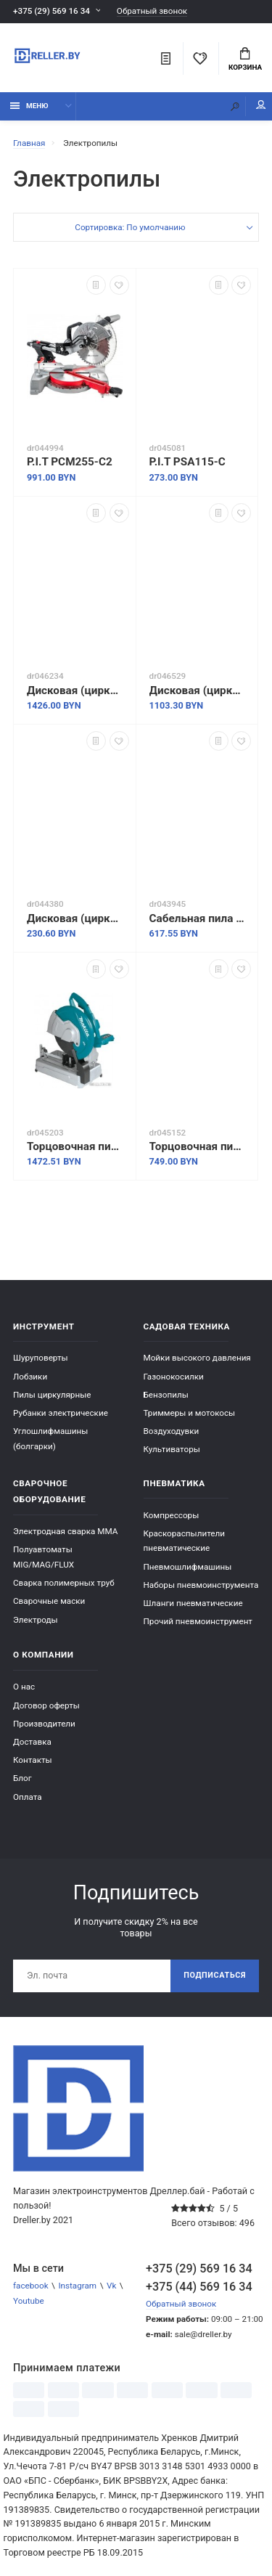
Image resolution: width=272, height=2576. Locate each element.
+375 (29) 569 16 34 (51, 11)
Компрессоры (171, 1515)
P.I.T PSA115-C (187, 461)
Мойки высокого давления (197, 1358)
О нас (24, 1687)
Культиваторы (172, 1449)
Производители (44, 1724)
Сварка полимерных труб (64, 1583)
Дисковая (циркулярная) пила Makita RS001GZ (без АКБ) (197, 690)
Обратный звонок (152, 11)
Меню (29, 106)
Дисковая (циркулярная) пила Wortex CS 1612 (75, 918)
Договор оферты (46, 1705)
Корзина (245, 59)
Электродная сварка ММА (65, 1531)
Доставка (32, 1742)
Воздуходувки (171, 1431)
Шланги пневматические (193, 1603)
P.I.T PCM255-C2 (69, 461)
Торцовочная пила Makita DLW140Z (75, 1146)
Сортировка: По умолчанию (130, 227)
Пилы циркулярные (52, 1395)
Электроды (35, 1620)
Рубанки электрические (60, 1413)
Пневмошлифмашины (188, 1567)
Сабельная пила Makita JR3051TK (197, 918)
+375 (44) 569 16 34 (199, 2287)
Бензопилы (166, 1395)
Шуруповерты (40, 1358)
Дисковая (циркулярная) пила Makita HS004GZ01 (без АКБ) (75, 690)
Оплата (27, 1797)
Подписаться (215, 1975)
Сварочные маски (49, 1601)
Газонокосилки (174, 1376)
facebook (31, 2286)
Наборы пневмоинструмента (201, 1585)
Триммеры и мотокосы (190, 1413)
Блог (22, 1778)
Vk (111, 2286)
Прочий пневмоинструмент (198, 1621)
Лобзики (30, 1376)
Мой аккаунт (261, 105)
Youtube (28, 2301)
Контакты (32, 1760)
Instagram (77, 2286)
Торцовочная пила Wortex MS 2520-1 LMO (197, 1146)
